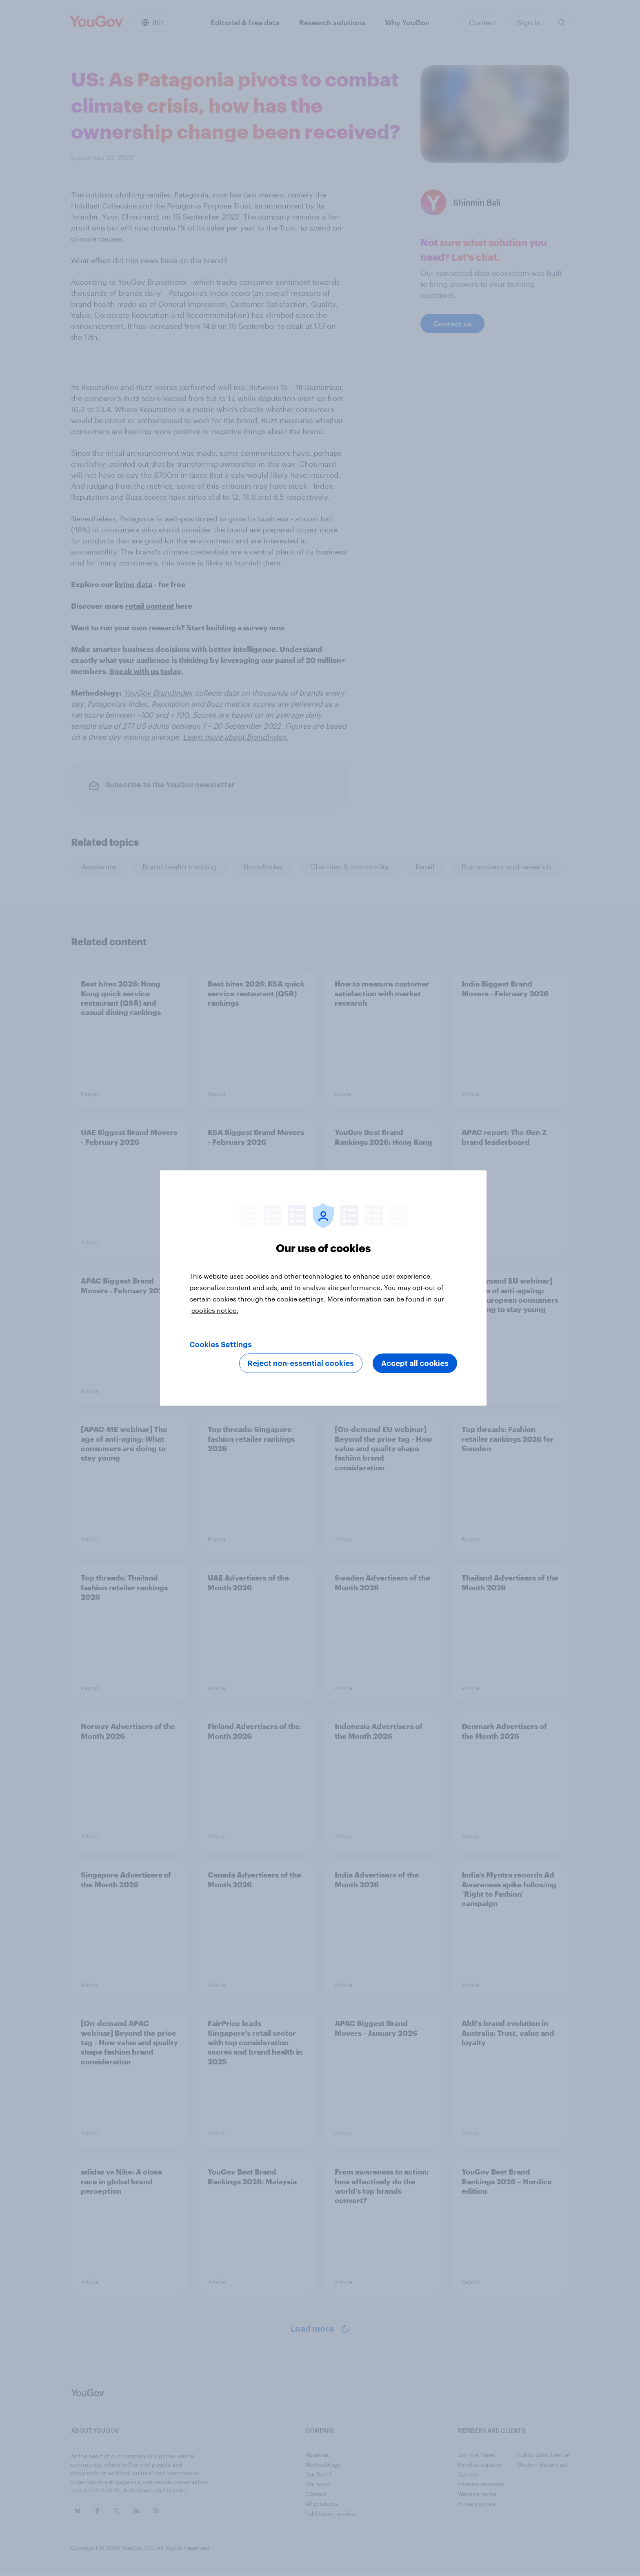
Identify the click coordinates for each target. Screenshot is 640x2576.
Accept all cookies (415, 1363)
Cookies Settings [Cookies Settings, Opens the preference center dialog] (220, 1344)
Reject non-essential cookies (301, 1363)
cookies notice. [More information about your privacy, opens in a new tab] (214, 1310)
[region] (323, 1288)
